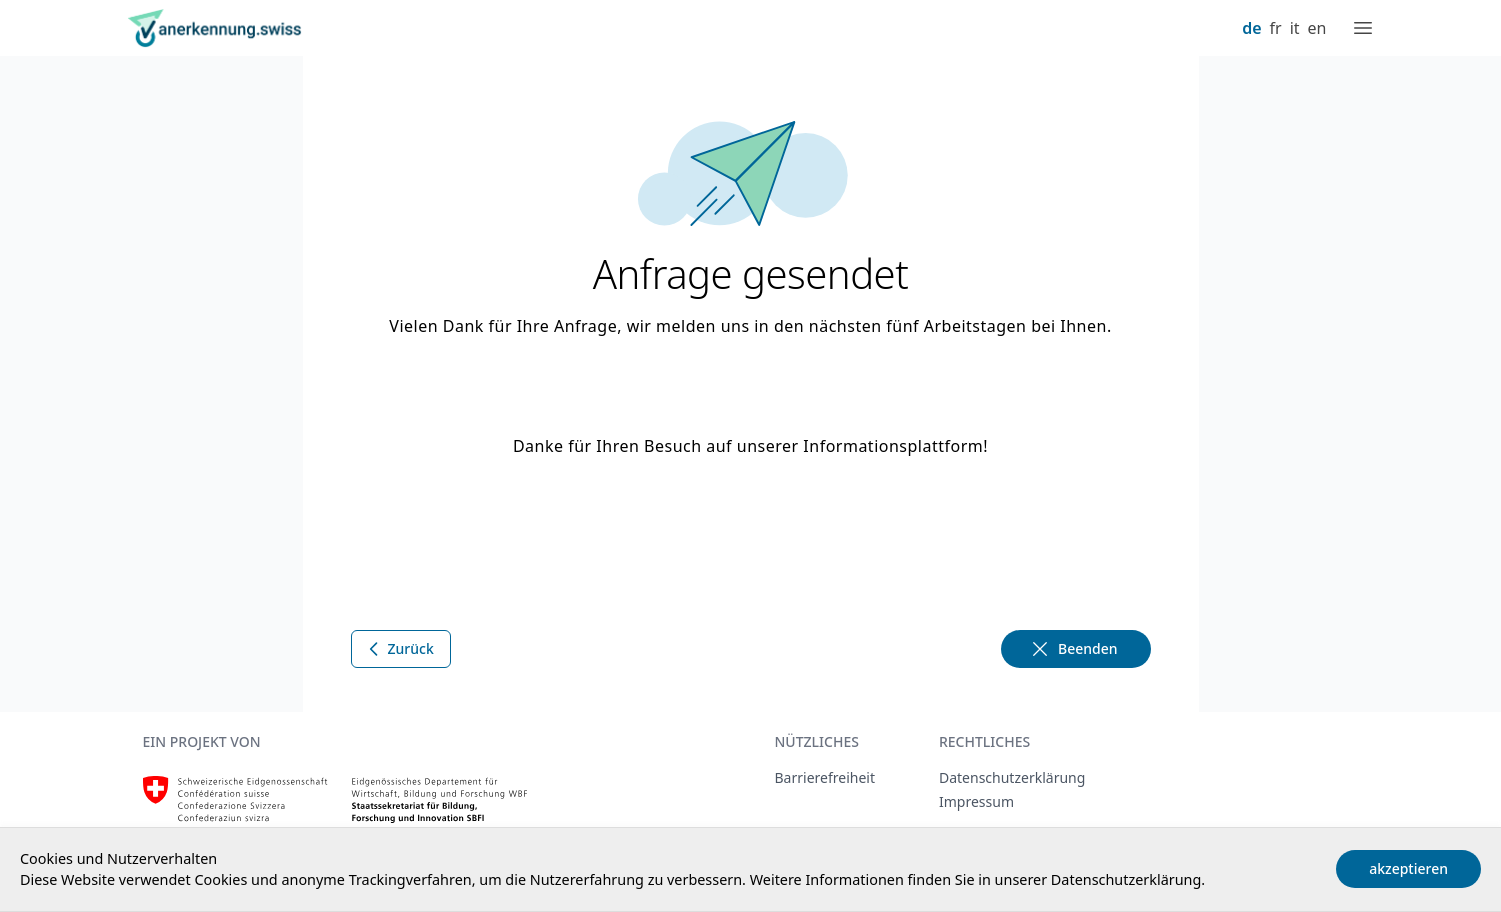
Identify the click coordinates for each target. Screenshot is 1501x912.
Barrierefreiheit (825, 777)
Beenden (1074, 649)
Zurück (399, 649)
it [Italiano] (1295, 28)
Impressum (976, 801)
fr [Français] (1276, 28)
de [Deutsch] (1251, 28)
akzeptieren (1408, 868)
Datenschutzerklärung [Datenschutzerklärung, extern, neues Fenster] (1012, 777)
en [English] (1317, 28)
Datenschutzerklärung (1126, 879)
